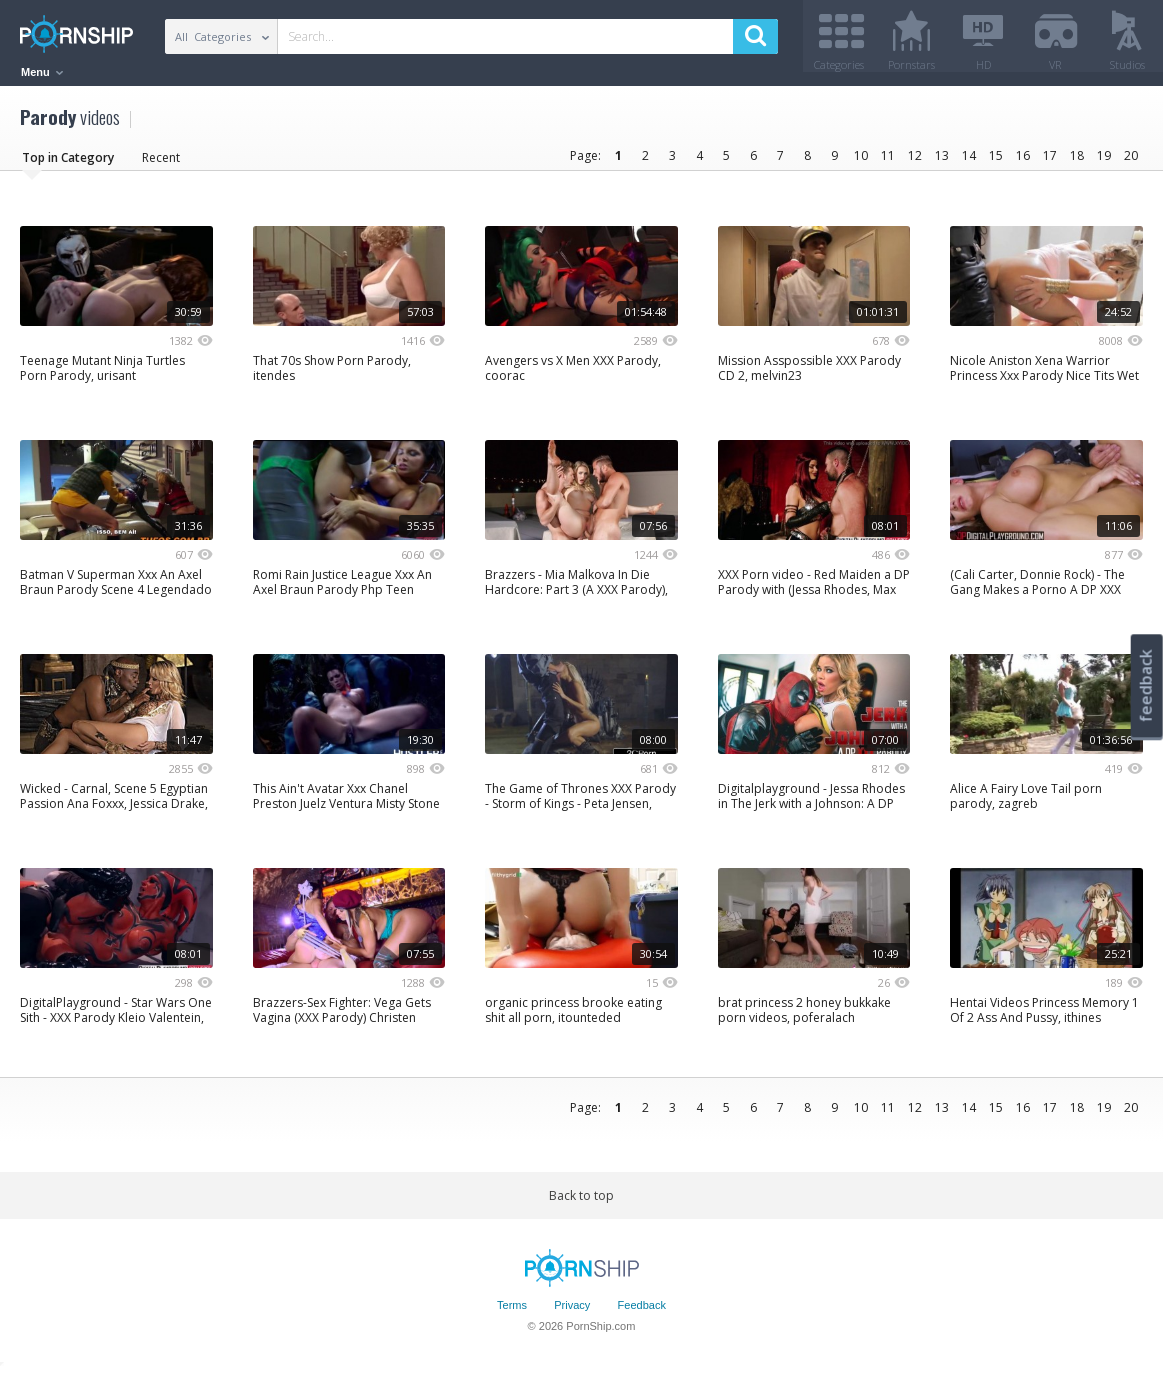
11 (888, 162)
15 (996, 162)
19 (1104, 162)
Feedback (642, 1313)
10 (861, 162)
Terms (512, 1313)
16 (1023, 162)
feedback (1146, 685)
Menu (42, 72)
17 (1050, 162)
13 (942, 162)
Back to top (581, 1202)
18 (1077, 162)
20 (1131, 162)
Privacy (572, 1313)
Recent (161, 164)
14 (969, 162)
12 (915, 162)
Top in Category (68, 164)
